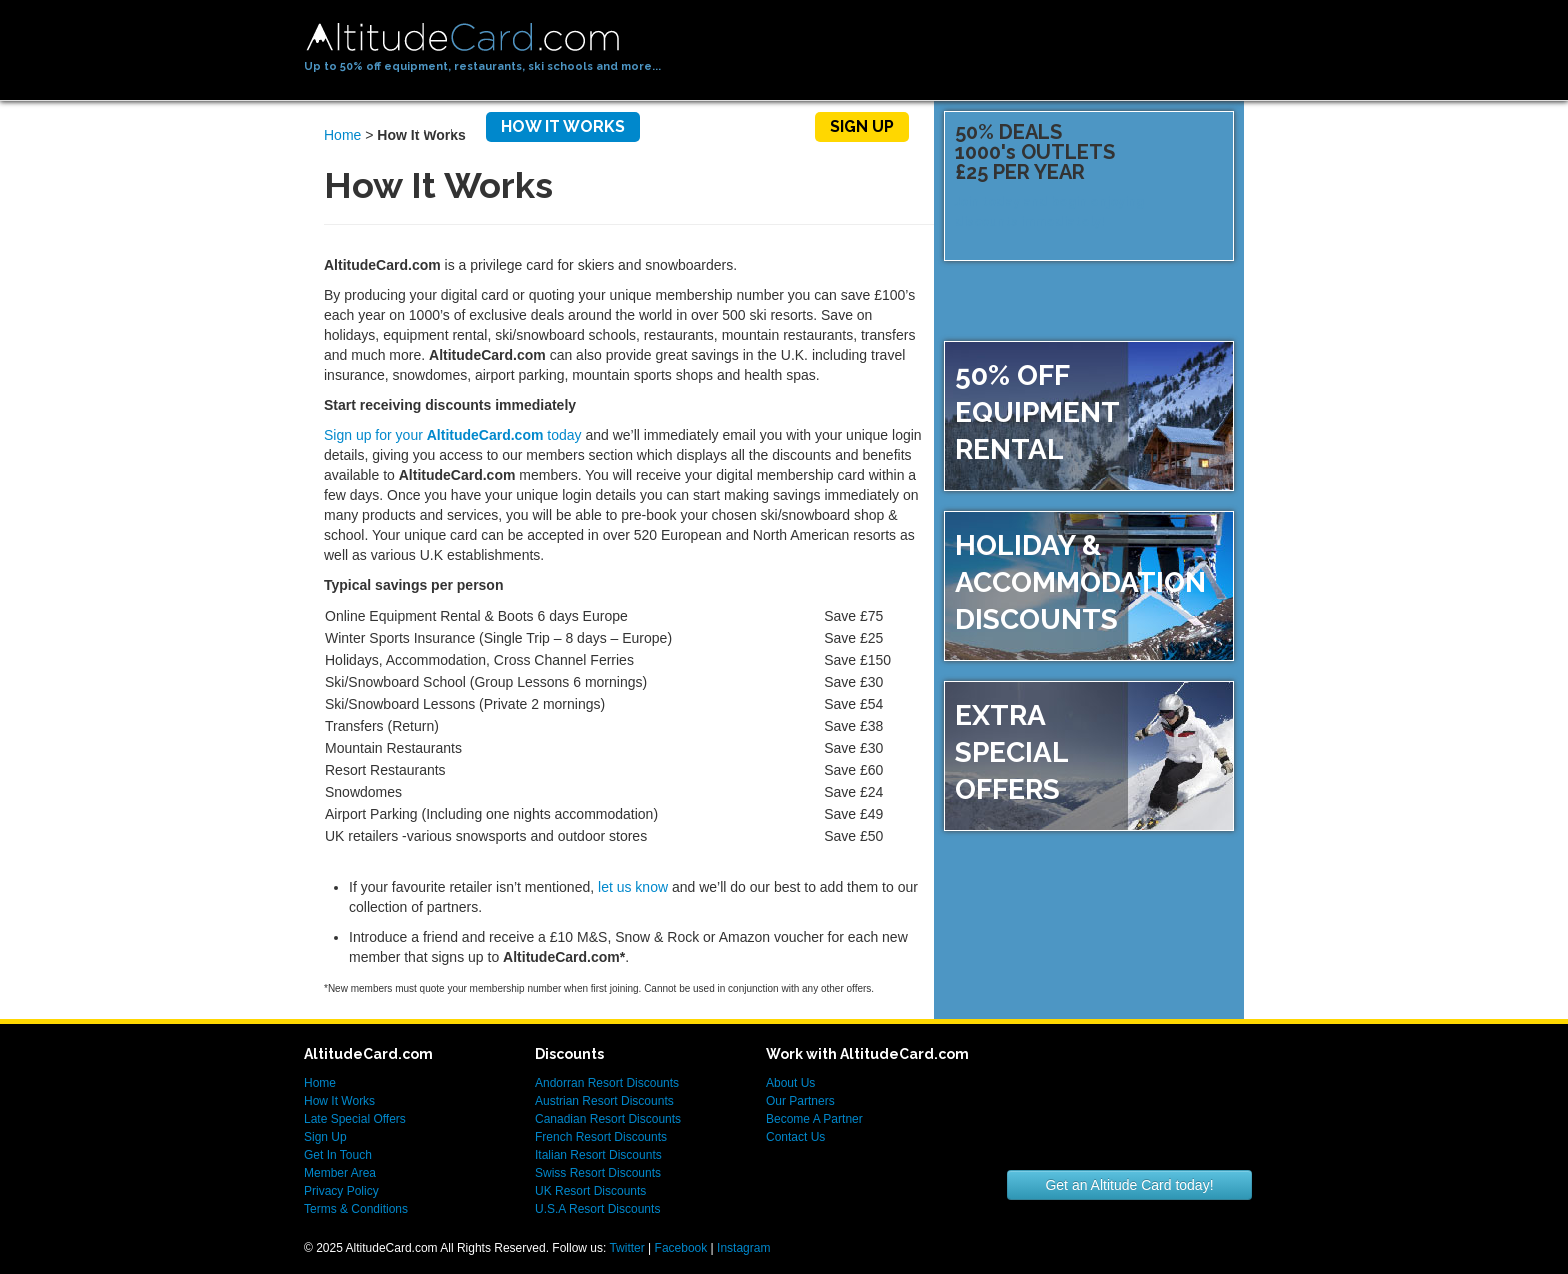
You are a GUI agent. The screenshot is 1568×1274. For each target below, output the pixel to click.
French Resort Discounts (601, 1137)
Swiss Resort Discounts (598, 1173)
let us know (633, 887)
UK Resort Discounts (590, 1191)
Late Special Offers (355, 1119)
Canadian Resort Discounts (608, 1119)
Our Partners (800, 1101)
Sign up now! (1161, 263)
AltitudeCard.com (462, 37)
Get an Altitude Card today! (1129, 1185)
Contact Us (795, 1137)
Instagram (743, 1248)
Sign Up (862, 126)
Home (437, 126)
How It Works (563, 126)
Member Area (340, 1173)
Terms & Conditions (356, 1209)
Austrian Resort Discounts (604, 1101)
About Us (790, 1083)
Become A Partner (814, 1119)
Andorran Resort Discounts (607, 1083)
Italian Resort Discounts (598, 1155)
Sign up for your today (453, 435)
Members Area (727, 126)
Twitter (626, 1248)
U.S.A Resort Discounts (597, 1209)
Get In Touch (338, 1155)
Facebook (681, 1248)
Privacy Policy (341, 1191)
